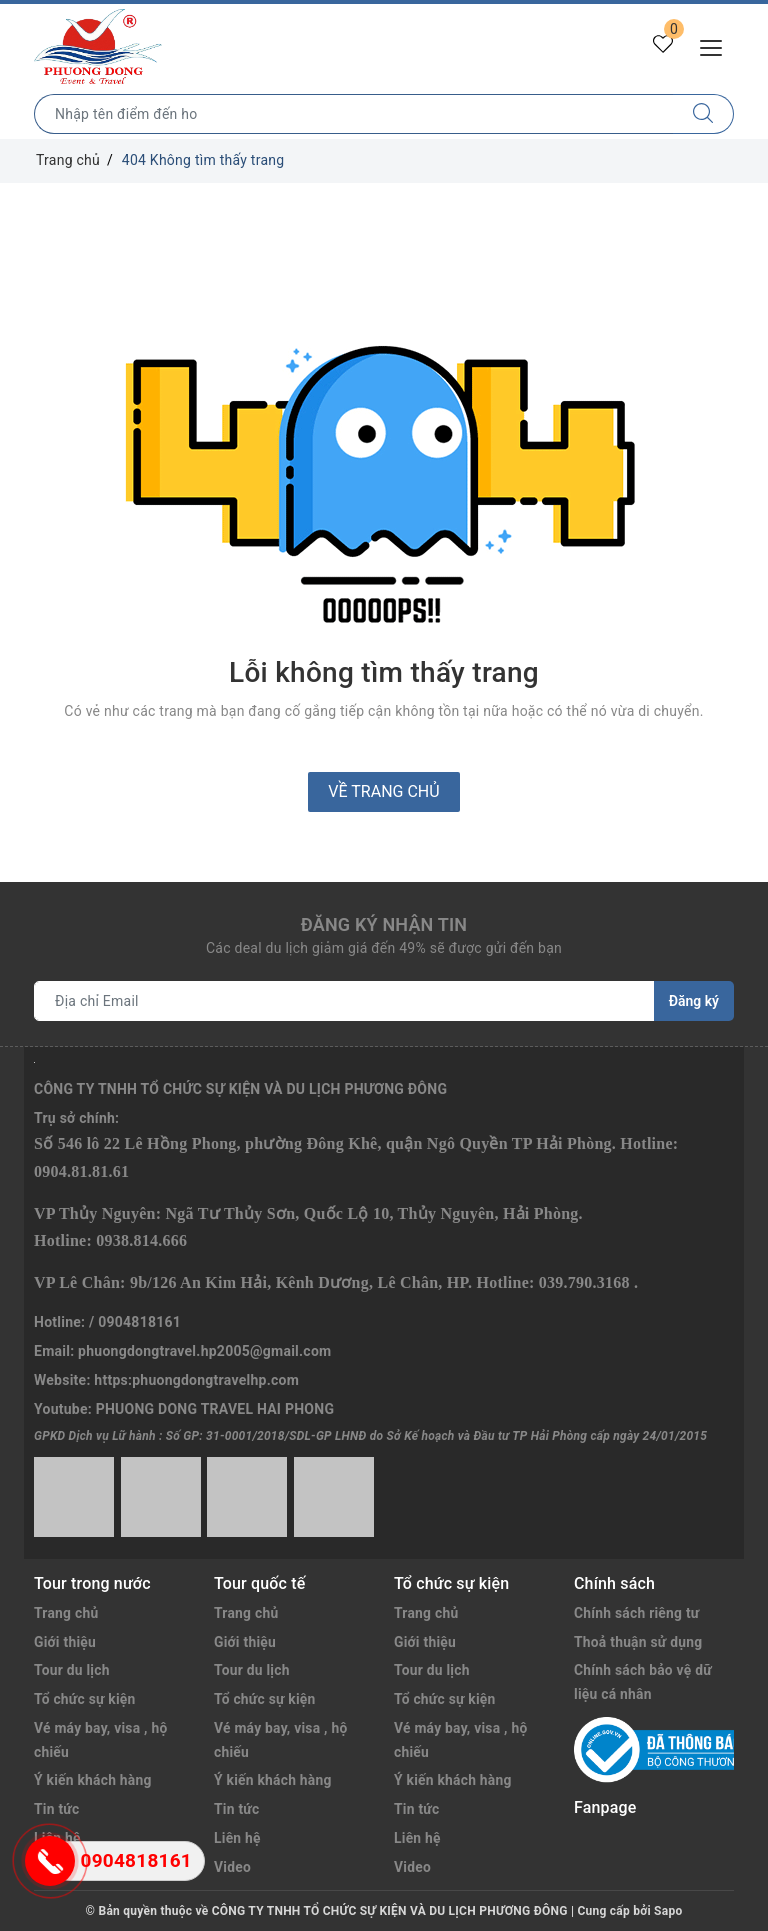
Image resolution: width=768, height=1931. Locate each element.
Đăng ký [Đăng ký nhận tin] (694, 1001)
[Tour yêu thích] (662, 46)
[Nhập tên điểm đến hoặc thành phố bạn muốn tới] (354, 114)
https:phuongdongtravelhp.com (196, 1380)
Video (232, 1867)
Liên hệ (237, 1838)
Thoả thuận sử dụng (639, 1642)
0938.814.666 (141, 1240)
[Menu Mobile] (716, 45)
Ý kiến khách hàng (93, 1781)
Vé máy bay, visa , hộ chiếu (101, 1740)
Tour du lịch (72, 1670)
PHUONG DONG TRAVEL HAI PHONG (215, 1409)
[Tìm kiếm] (703, 114)
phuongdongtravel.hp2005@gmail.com (204, 1351)
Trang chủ (66, 1613)
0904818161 (139, 1322)
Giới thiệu (65, 1642)
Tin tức (237, 1809)
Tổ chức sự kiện (85, 1699)
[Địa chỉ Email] (344, 1001)
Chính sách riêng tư (637, 1613)
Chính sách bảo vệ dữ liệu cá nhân (643, 1682)
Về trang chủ (383, 791)
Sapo (668, 1911)
